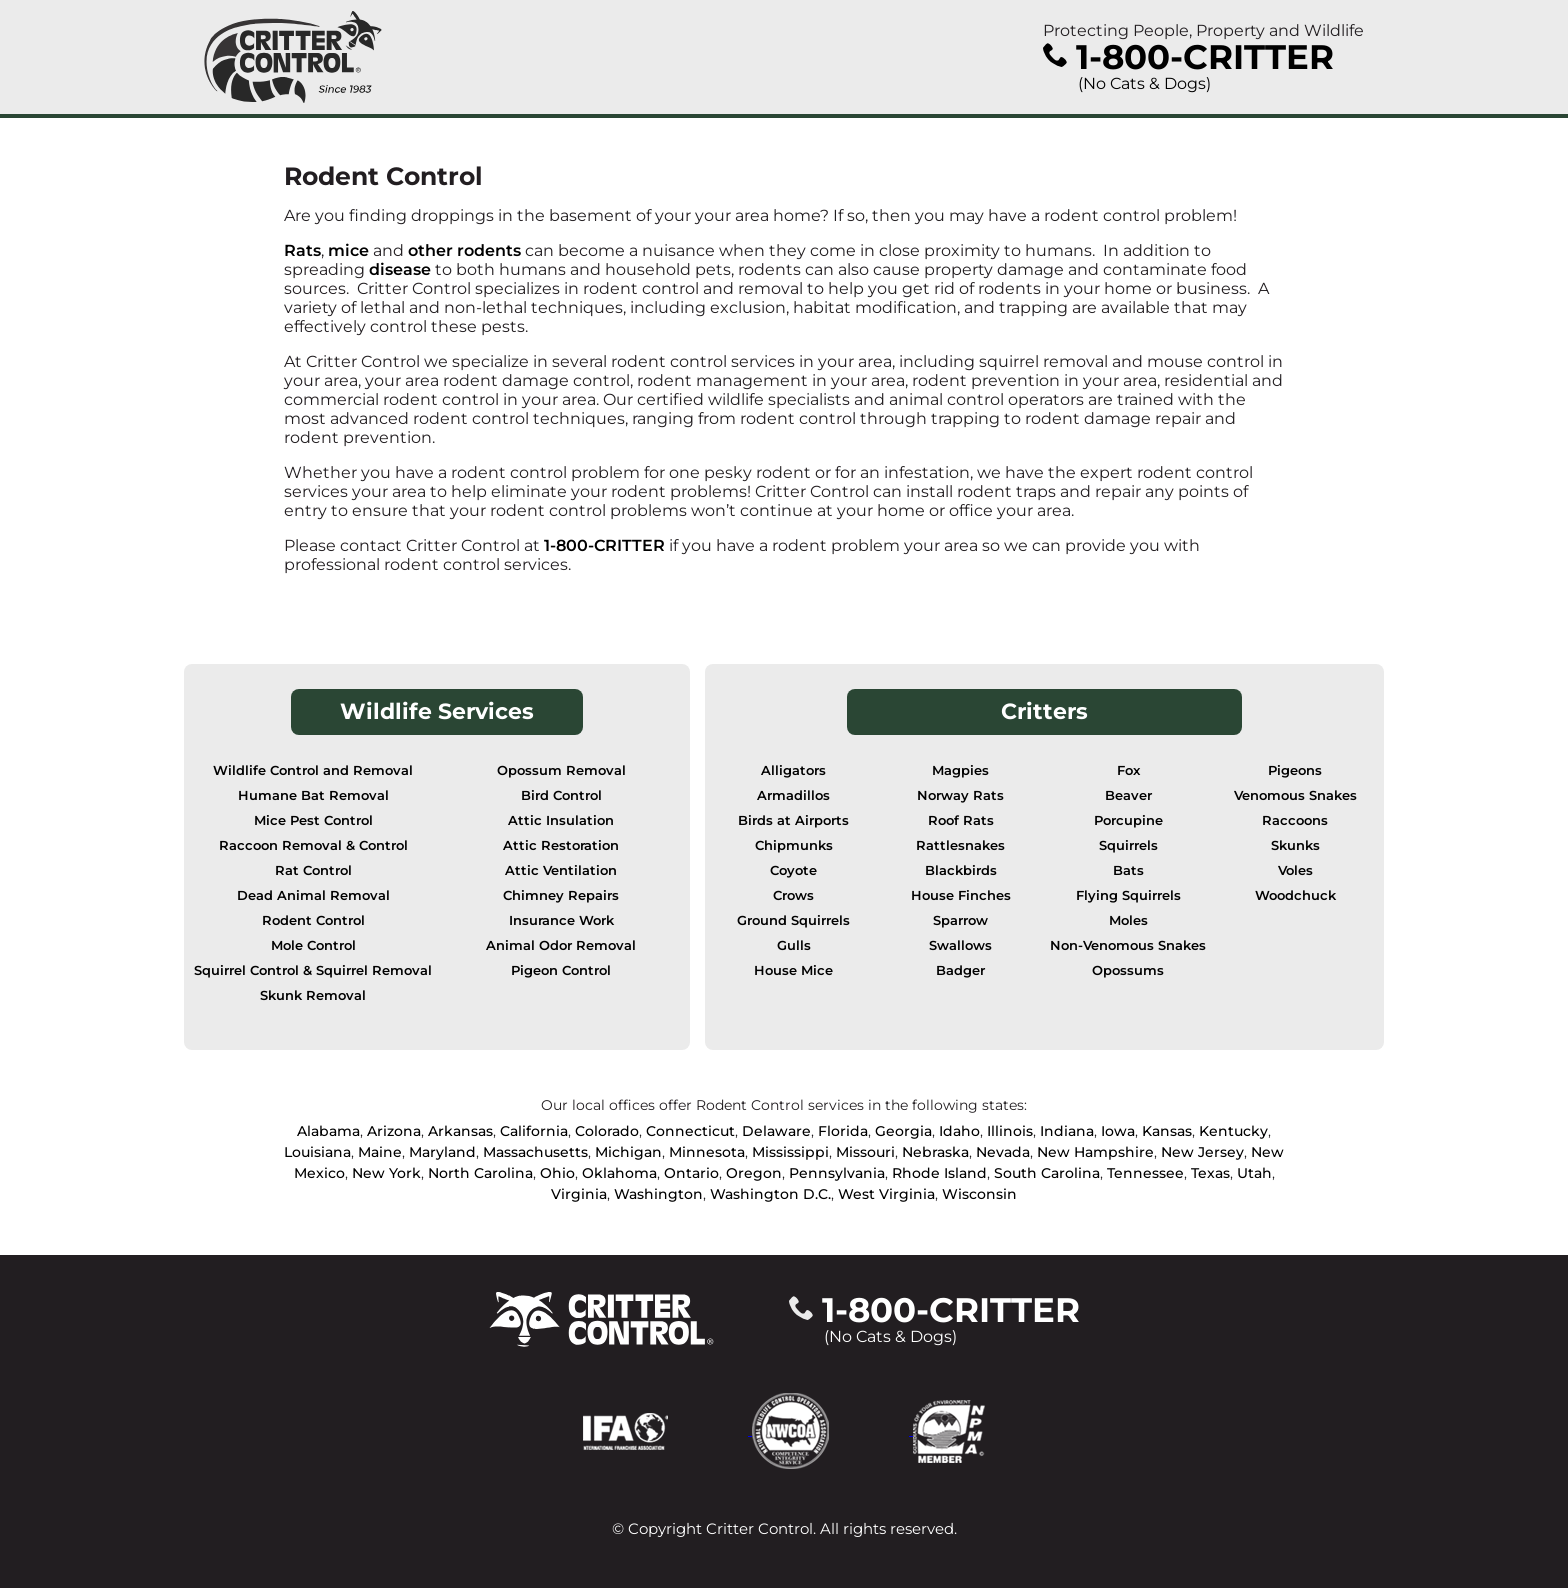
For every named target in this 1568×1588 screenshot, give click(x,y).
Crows (793, 895)
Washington (658, 1194)
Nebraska (935, 1152)
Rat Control (313, 870)
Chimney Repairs (561, 895)
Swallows (960, 945)
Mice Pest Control (313, 820)
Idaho (959, 1131)
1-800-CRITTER (604, 545)
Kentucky (1233, 1131)
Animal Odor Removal (561, 945)
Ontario (691, 1173)
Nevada (1003, 1152)
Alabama (328, 1131)
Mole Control (313, 945)
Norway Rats (960, 795)
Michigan (628, 1152)
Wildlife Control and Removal (313, 770)
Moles (1128, 920)
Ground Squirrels (793, 920)
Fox (1128, 770)
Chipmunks (794, 845)
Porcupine (1128, 820)
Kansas (1167, 1131)
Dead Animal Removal (313, 895)
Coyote (793, 870)
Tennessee (1145, 1173)
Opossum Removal (561, 770)
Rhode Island (939, 1173)
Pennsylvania (837, 1173)
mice (348, 250)
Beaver (1128, 795)
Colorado (607, 1131)
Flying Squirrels (1128, 895)
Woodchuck (1295, 895)
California (534, 1131)
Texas (1210, 1173)
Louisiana (317, 1152)
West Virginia (886, 1194)
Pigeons (1295, 770)
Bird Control (561, 795)
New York (386, 1173)
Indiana (1067, 1131)
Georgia (903, 1131)
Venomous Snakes (1295, 795)
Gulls (794, 945)
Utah (1254, 1173)
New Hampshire (1095, 1152)
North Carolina (480, 1173)
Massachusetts (535, 1152)
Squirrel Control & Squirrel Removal (313, 970)
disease (402, 269)
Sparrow (960, 920)
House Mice (793, 970)
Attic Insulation (561, 820)
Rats (302, 250)
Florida (843, 1131)
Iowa (1118, 1131)
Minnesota (707, 1152)
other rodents (464, 250)
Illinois (1010, 1131)
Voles (1295, 870)
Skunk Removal (313, 995)
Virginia (579, 1194)
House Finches (961, 895)
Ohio (557, 1173)
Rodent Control (313, 920)
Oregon (754, 1173)
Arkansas (460, 1131)
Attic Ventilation (561, 870)
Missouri (865, 1152)
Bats (1128, 870)
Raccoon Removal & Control (313, 845)
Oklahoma (619, 1173)
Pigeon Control (561, 970)
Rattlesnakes (960, 845)
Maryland (442, 1152)
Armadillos (793, 795)
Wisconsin (979, 1194)
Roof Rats (961, 820)
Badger (960, 970)
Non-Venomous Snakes (1128, 945)
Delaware (776, 1131)
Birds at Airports (793, 820)
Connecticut (690, 1131)
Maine (380, 1152)
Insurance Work (561, 920)
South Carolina (1047, 1173)
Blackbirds (961, 870)
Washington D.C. (770, 1194)
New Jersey (1202, 1152)
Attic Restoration (561, 845)
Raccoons (1295, 820)
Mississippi (790, 1152)
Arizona (394, 1131)
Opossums (1128, 970)
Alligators (793, 770)
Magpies (960, 770)
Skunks (1295, 845)
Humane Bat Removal (313, 795)
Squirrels (1128, 845)
